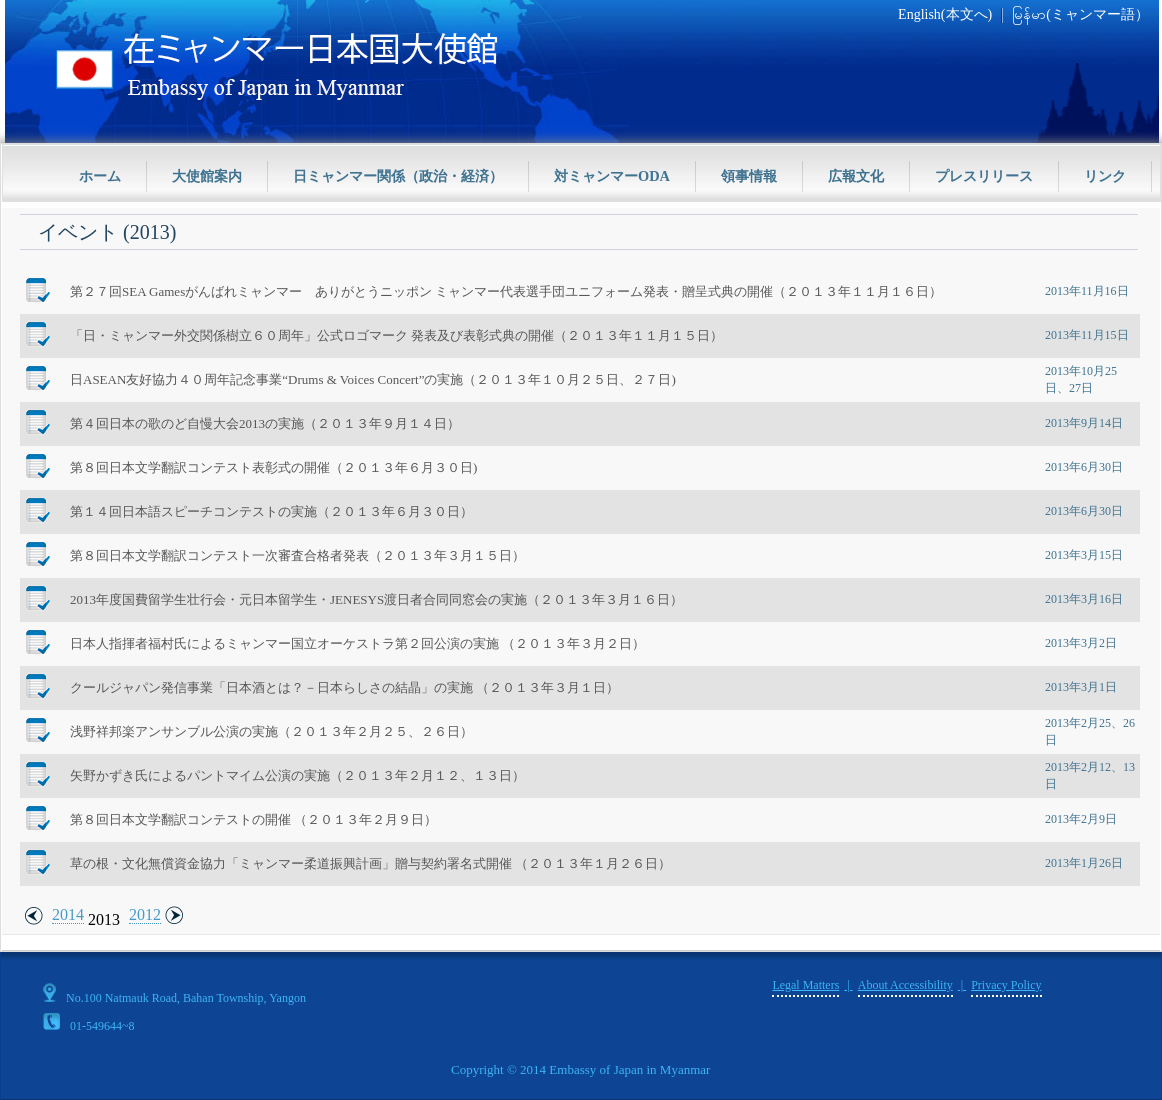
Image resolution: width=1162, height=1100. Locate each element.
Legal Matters (805, 985)
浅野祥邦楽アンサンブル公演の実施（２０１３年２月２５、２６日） (271, 731)
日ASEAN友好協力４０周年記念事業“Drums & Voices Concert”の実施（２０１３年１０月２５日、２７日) (373, 379)
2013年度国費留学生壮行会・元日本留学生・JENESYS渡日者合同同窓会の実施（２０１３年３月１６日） (376, 599)
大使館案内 (207, 176)
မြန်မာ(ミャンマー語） (1080, 14)
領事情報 (749, 176)
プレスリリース (984, 176)
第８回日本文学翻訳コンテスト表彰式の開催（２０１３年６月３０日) (273, 467)
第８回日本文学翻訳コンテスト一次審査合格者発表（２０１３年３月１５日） (297, 555)
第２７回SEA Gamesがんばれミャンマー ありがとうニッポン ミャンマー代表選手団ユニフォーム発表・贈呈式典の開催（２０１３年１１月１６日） (506, 291)
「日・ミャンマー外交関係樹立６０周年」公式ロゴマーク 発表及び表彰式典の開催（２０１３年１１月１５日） (396, 335)
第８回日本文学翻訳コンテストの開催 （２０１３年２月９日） (253, 819)
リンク (1105, 176)
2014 (68, 914)
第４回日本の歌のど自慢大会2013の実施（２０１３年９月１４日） (265, 423)
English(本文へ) (945, 14)
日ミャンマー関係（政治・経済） (398, 176)
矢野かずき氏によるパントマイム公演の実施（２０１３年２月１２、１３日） (297, 775)
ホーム (100, 176)
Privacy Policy (1006, 985)
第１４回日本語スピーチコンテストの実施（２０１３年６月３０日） (271, 511)
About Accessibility (905, 985)
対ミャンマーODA (612, 176)
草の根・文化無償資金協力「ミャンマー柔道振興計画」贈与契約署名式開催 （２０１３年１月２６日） (370, 863)
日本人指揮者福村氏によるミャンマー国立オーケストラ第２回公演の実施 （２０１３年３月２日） (357, 643)
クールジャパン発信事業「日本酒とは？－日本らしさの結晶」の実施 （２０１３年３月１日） (344, 687)
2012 (145, 914)
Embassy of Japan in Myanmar (629, 1069)
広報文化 (856, 176)
